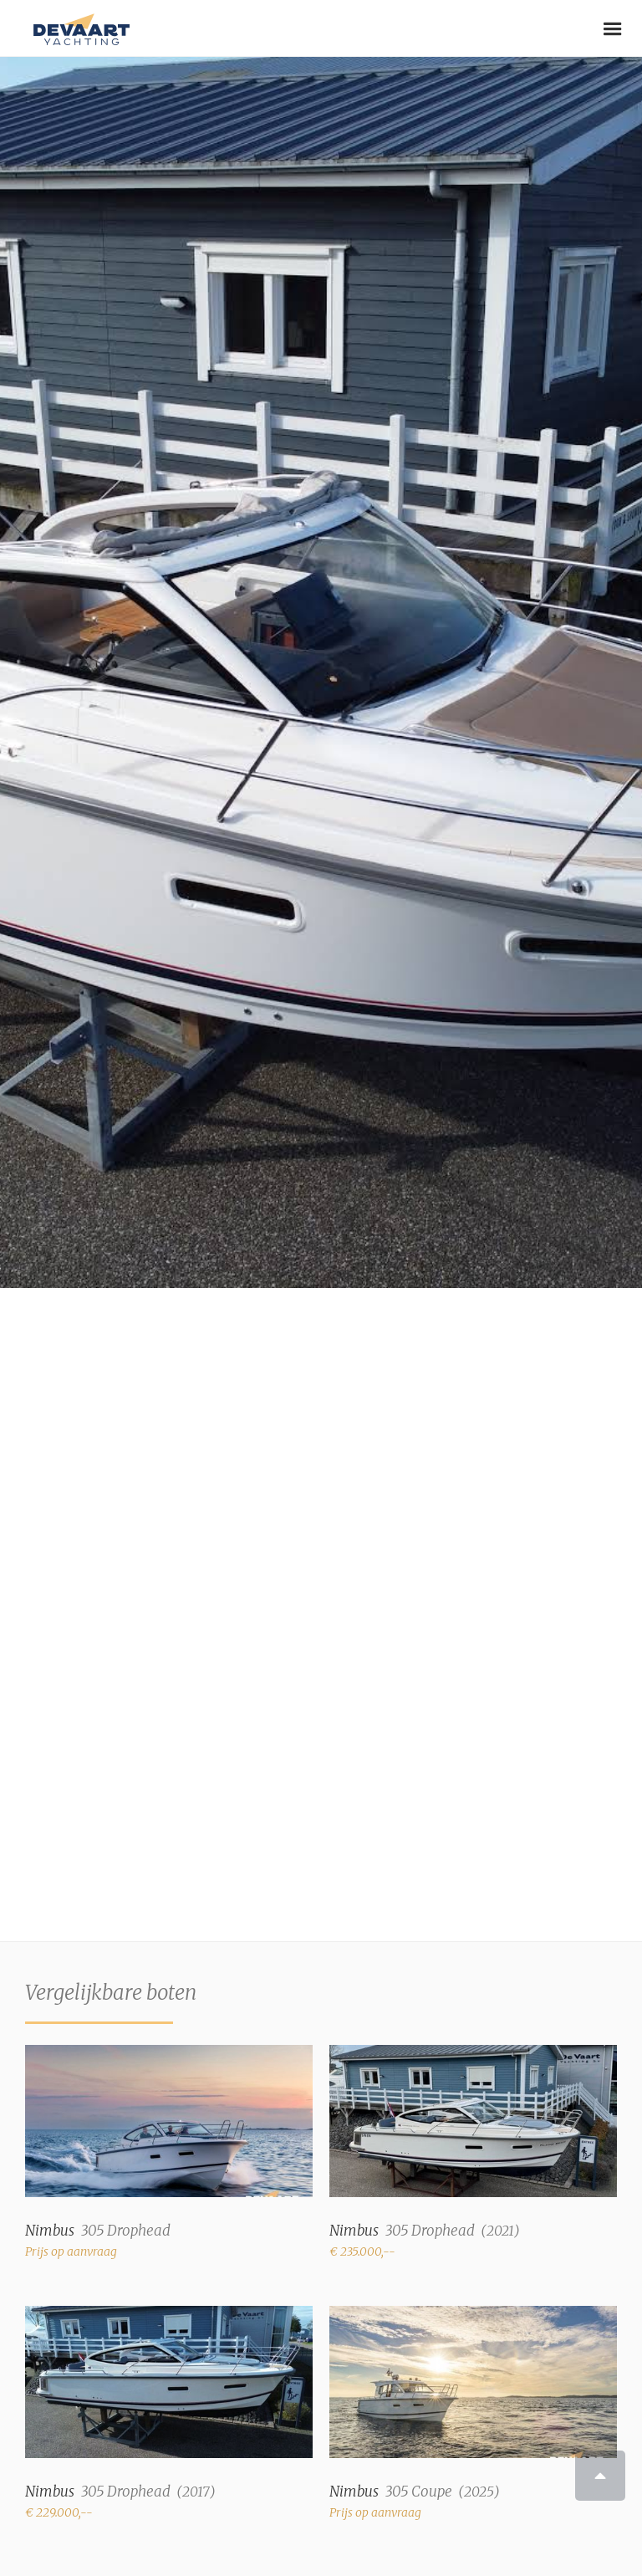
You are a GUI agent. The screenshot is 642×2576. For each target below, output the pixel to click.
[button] (612, 29)
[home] (77, 22)
